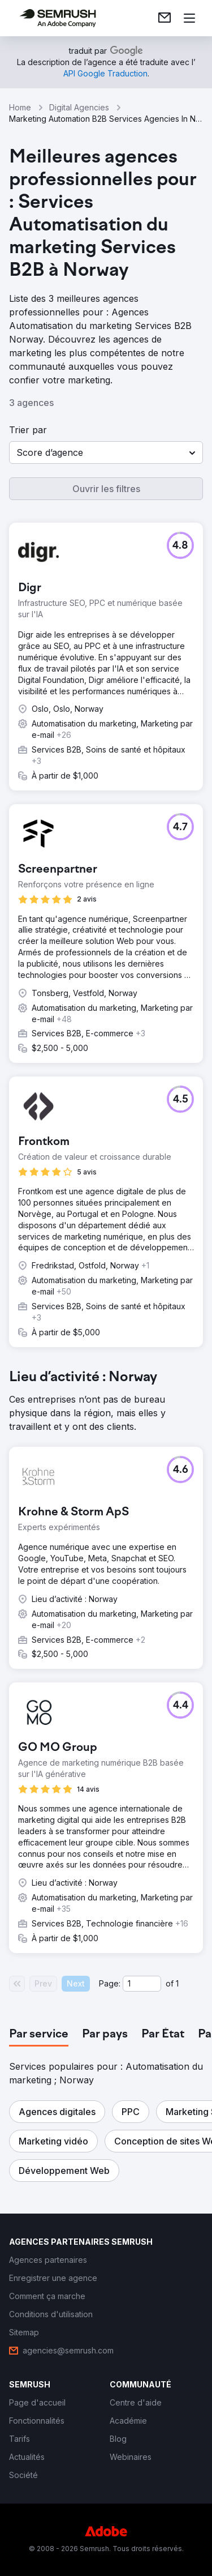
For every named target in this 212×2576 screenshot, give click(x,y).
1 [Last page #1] (177, 1983)
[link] (164, 18)
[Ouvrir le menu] (189, 18)
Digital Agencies (79, 107)
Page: (109, 1983)
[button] (106, 452)
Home (20, 107)
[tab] (38, 2034)
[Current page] (142, 1983)
